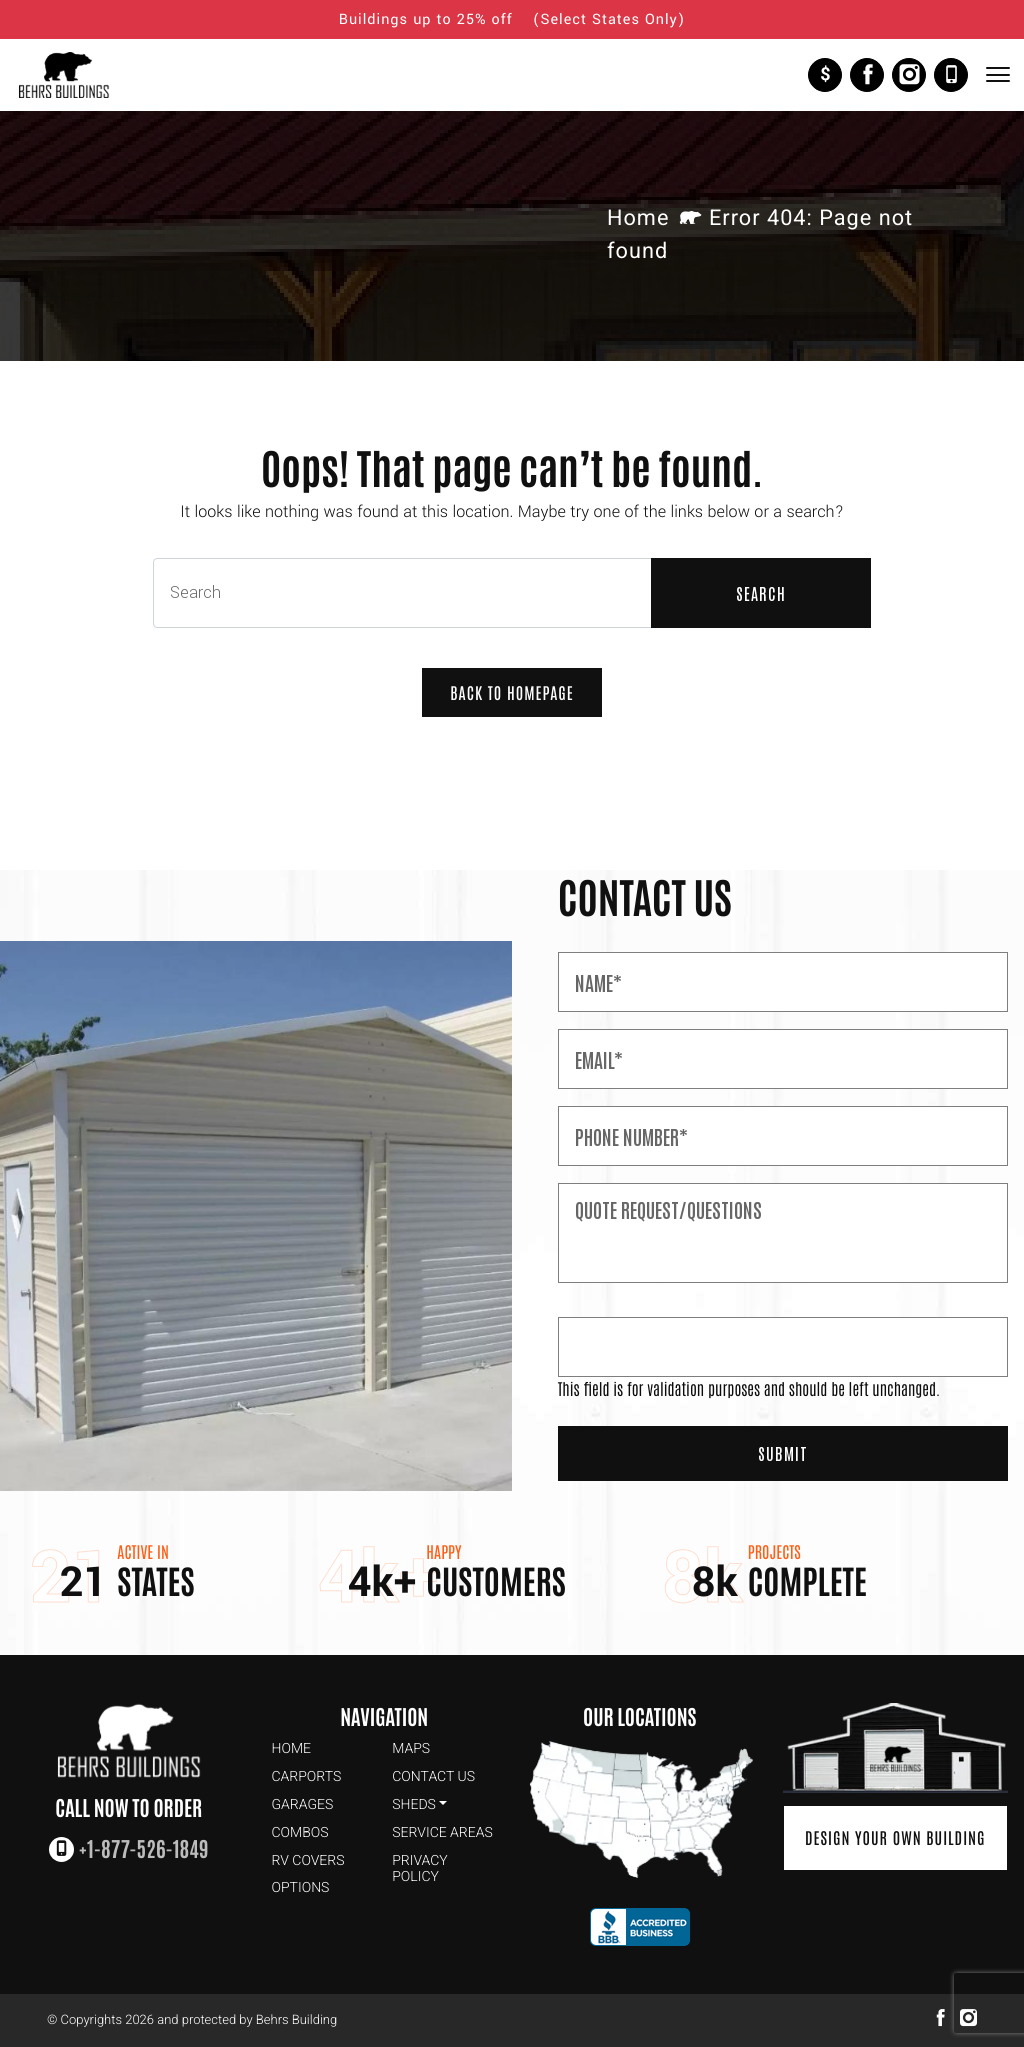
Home (638, 218)
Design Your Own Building (895, 1838)
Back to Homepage (511, 693)
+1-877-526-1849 (951, 75)
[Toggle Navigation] (997, 74)
